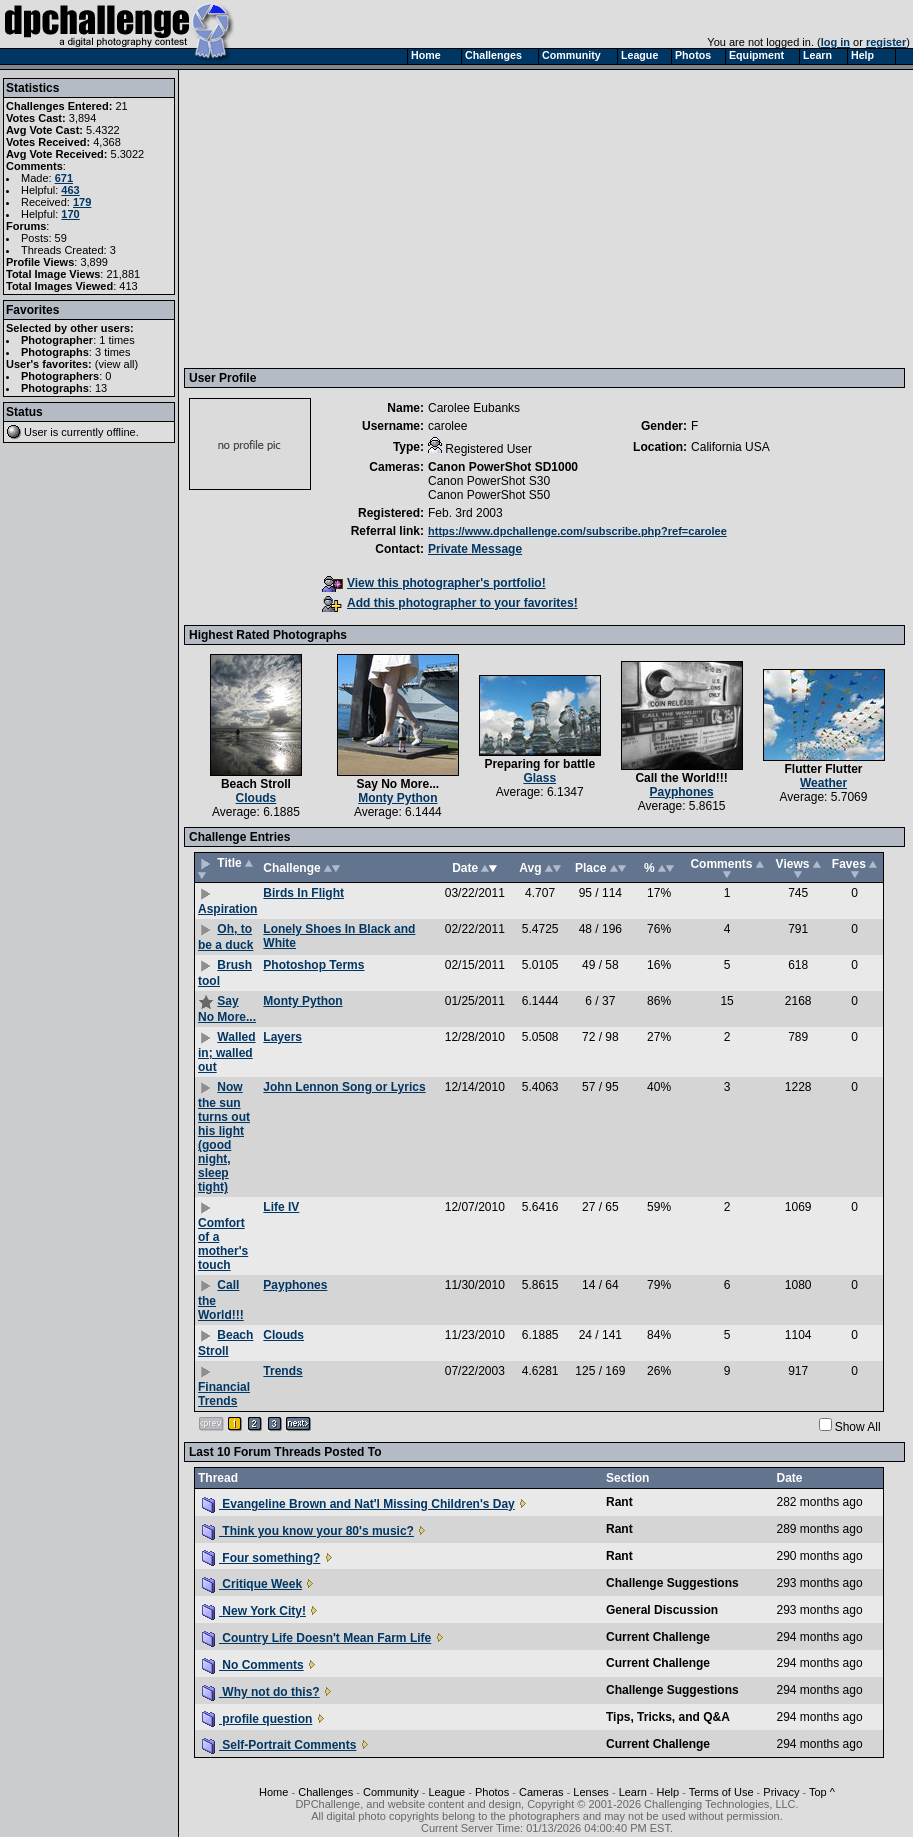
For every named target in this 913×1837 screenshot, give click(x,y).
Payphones (682, 792)
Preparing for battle (539, 764)
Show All (858, 1427)
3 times (112, 352)
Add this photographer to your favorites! (450, 603)
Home (273, 1792)
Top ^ (822, 1792)
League (446, 1792)
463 (70, 190)
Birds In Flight (303, 893)
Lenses (590, 1792)
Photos (492, 1792)
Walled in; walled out (227, 1052)
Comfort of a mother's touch (223, 1244)
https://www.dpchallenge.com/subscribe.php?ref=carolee (577, 531)
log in (835, 42)
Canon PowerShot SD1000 (503, 467)
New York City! (254, 1611)
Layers (282, 1037)
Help (668, 1792)
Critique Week (252, 1584)
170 (70, 214)
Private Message (475, 549)
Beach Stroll (256, 784)
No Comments (253, 1665)
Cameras (541, 1792)
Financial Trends (224, 1394)
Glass (539, 778)
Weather (823, 783)
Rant (619, 1502)
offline (121, 432)
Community (391, 1792)
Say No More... (397, 784)
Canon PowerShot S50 (489, 495)
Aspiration (227, 909)
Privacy (781, 1792)
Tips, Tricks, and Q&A (668, 1717)
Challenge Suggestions (672, 1583)
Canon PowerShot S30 (489, 481)
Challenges (325, 1792)
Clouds (256, 798)
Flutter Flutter (824, 769)
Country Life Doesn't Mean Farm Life (316, 1638)
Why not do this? (261, 1692)
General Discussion (662, 1610)
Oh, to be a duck (225, 937)
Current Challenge (658, 1637)
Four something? (261, 1558)
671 (64, 178)
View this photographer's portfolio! (434, 583)
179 (82, 202)
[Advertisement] (547, 218)
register (886, 42)
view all (117, 364)
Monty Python (397, 798)
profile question (257, 1719)
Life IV (281, 1207)
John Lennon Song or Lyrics (344, 1087)
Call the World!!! (681, 778)
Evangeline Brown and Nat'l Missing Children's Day (358, 1504)
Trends (282, 1371)
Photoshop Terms (313, 965)
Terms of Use (721, 1792)
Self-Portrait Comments (279, 1745)
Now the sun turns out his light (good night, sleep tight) (224, 1137)
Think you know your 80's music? (308, 1531)
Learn (633, 1792)
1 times (116, 340)
